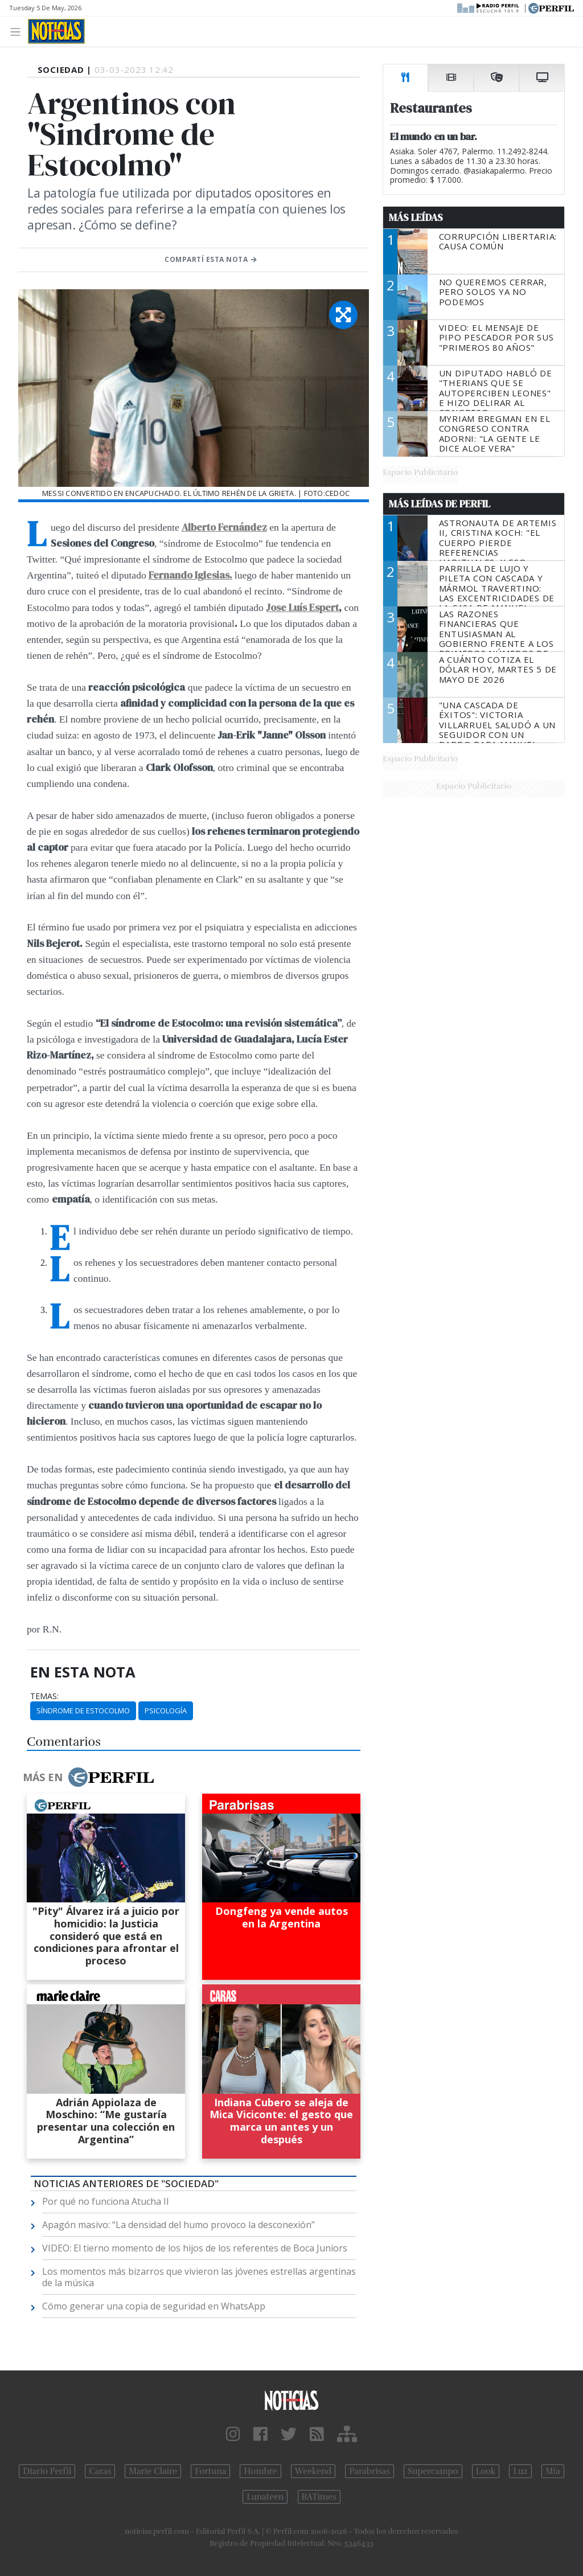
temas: (44, 1696)
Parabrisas (369, 2471)
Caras (100, 2471)
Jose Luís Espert (302, 607)
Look (486, 2471)
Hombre (260, 2471)
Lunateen (265, 2497)
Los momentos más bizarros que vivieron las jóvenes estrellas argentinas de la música (199, 2277)
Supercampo (433, 2471)
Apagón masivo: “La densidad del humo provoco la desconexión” (178, 2224)
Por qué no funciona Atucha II (105, 2201)
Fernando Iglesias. (190, 575)
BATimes (319, 2497)
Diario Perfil (47, 2471)
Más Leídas (416, 217)
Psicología (166, 1710)
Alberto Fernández (224, 527)
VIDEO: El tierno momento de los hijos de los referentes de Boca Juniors (194, 2248)
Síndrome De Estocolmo (83, 1710)
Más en (88, 1777)
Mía (552, 2471)
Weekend (313, 2471)
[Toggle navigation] (18, 31)
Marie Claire (153, 2471)
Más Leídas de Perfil (439, 504)
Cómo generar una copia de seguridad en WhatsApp (153, 2306)
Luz (520, 2471)
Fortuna (210, 2471)
